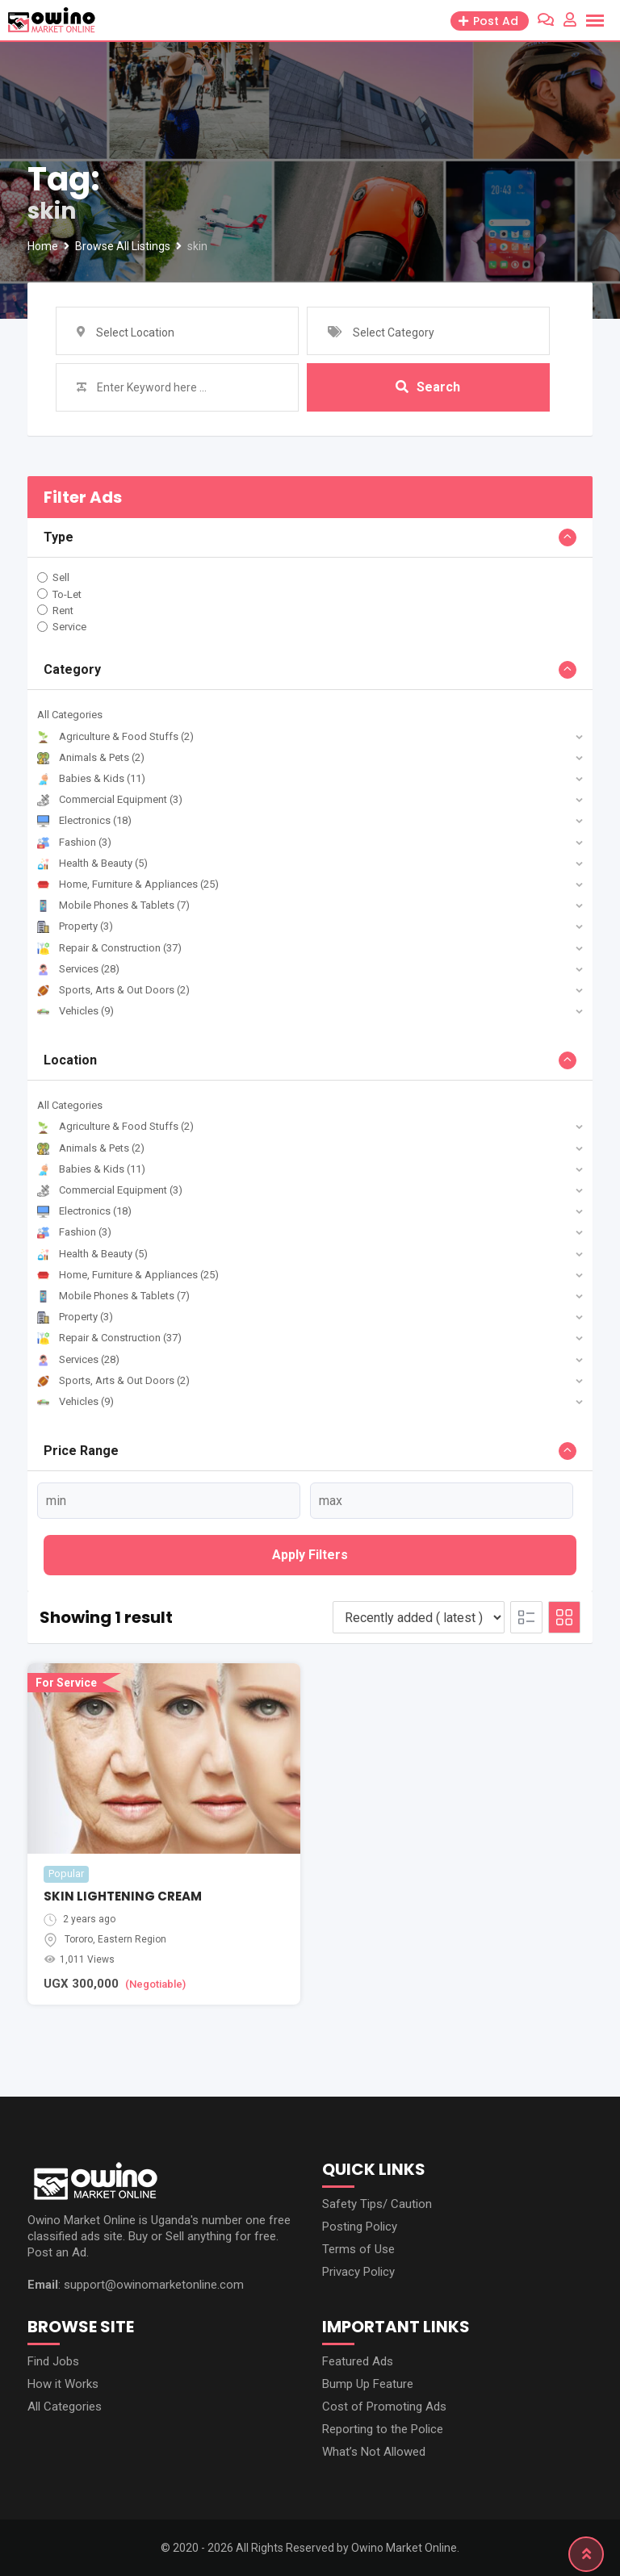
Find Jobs (53, 2361)
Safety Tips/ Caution (377, 2204)
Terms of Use (358, 2249)
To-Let (67, 594)
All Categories (70, 715)
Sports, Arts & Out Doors (113, 990)
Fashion (74, 842)
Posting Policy (359, 2226)
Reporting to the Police (382, 2429)
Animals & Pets (91, 757)
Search (428, 387)
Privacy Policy (358, 2271)
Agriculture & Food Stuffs (115, 736)
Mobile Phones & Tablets (113, 905)
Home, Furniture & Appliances (128, 884)
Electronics (84, 820)
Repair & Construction (109, 948)
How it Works (62, 2384)
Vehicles (75, 1011)
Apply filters (310, 1554)
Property (75, 926)
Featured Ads (357, 2361)
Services (78, 969)
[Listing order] (419, 1617)
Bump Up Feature (367, 2384)
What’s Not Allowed (373, 2451)
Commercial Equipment (109, 799)
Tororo (79, 1939)
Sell (60, 577)
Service (69, 627)
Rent (62, 610)
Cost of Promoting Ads (384, 2406)
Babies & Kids (91, 778)
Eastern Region (132, 1939)
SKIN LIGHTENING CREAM (123, 1896)
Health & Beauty (92, 863)
